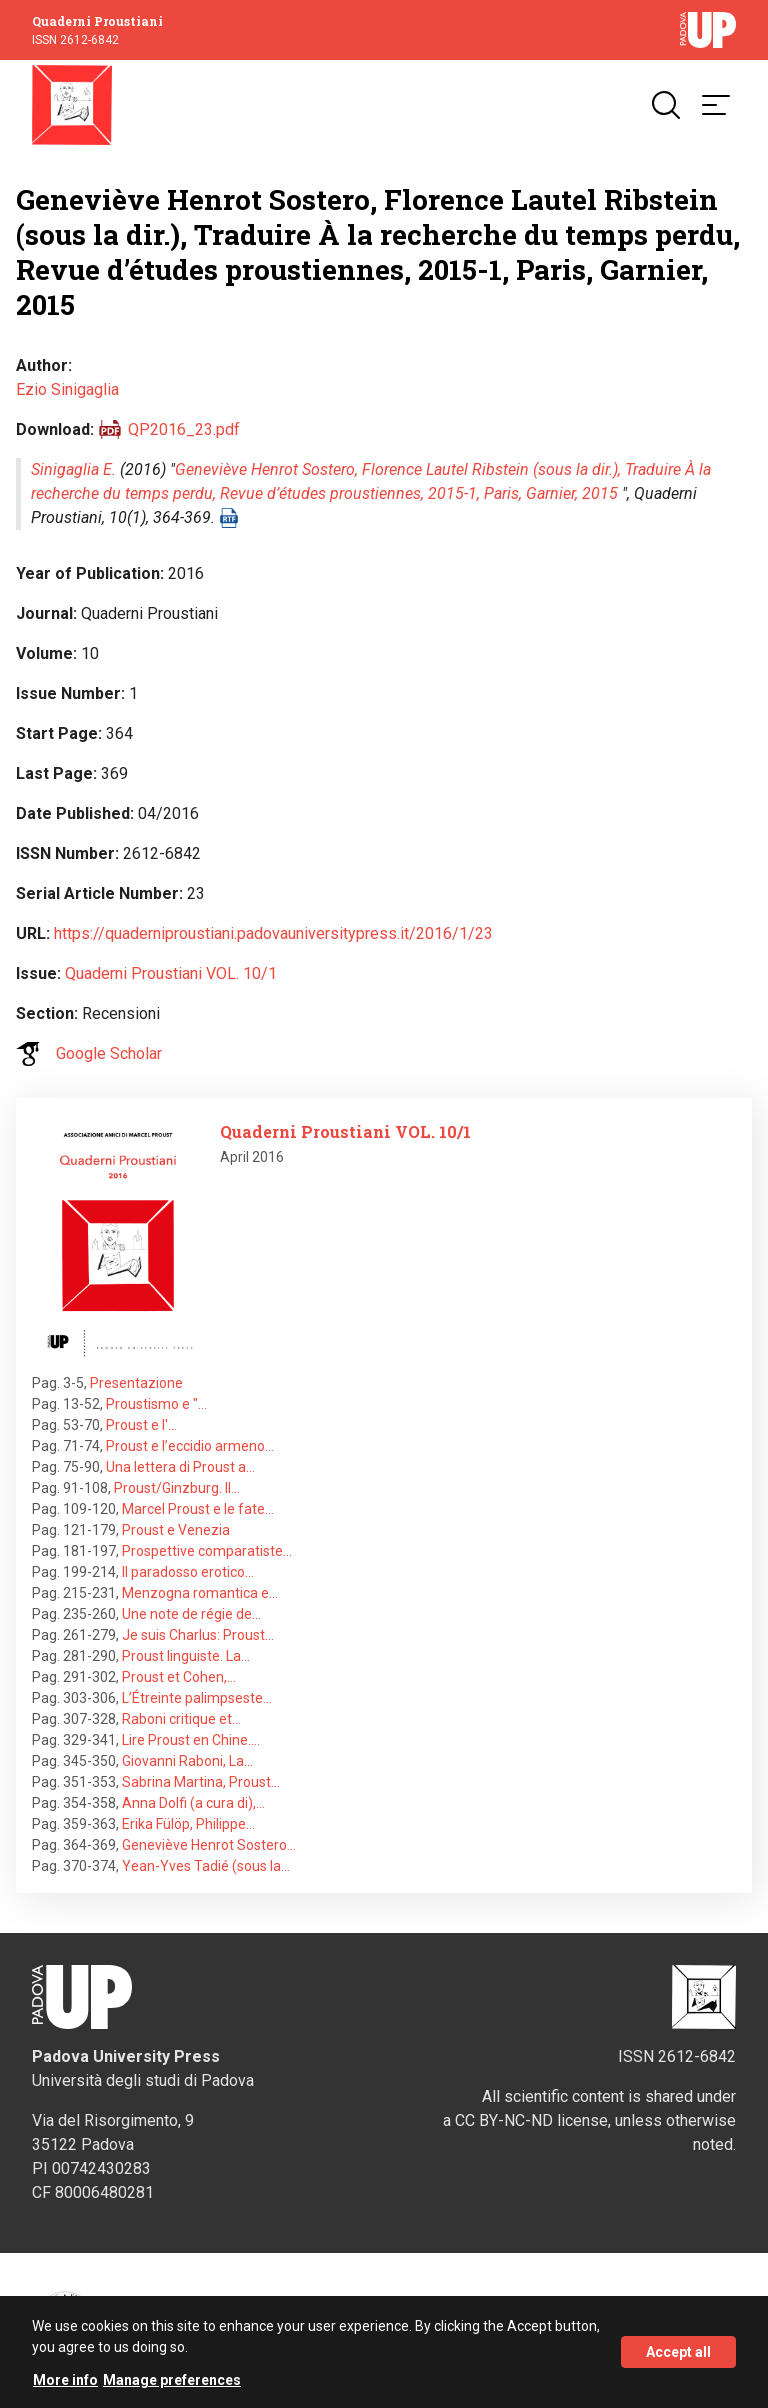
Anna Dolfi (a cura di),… (193, 1803)
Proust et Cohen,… (179, 1677)
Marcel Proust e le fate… (198, 1509)
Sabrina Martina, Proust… (201, 1782)
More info (65, 2385)
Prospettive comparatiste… (207, 1551)
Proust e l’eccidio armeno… (190, 1446)
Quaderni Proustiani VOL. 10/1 (171, 973)
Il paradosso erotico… (188, 1572)
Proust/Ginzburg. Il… (177, 1488)
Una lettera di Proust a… (180, 1467)
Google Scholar (109, 1053)
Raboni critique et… (181, 1719)
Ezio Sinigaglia (67, 389)
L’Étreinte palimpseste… (197, 1698)
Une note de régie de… (191, 1614)
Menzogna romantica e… (200, 1593)
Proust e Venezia (176, 1530)
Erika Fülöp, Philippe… (188, 1824)
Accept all (678, 2357)
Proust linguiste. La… (186, 1656)
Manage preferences (172, 2385)
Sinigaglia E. (73, 469)
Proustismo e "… (156, 1404)
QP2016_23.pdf (184, 429)
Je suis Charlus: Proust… (198, 1635)
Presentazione (136, 1383)
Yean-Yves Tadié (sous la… (206, 1866)
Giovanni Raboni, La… (187, 1761)
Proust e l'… (141, 1425)
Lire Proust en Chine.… (191, 1740)
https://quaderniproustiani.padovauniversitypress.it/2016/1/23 (273, 933)
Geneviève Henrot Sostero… (209, 1845)
